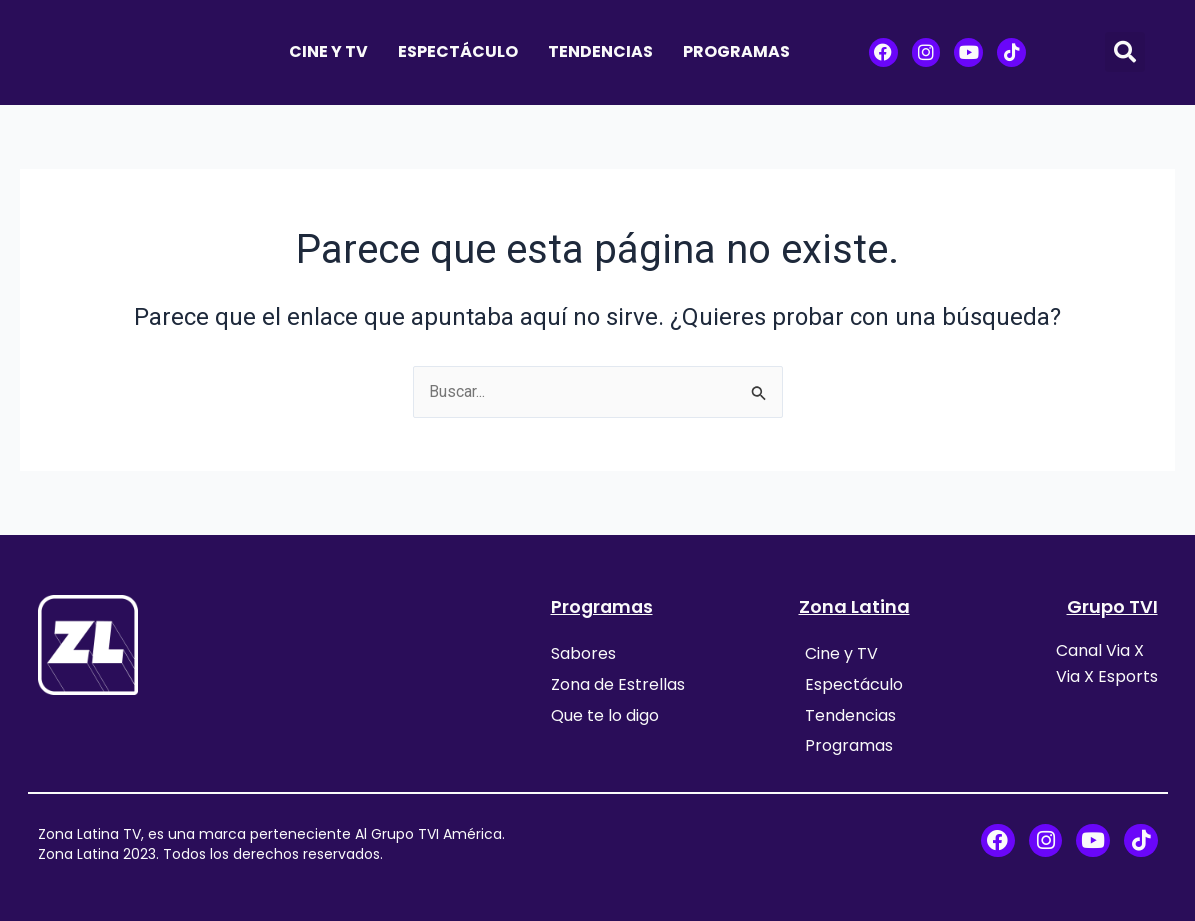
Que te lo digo (605, 713)
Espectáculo (458, 52)
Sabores (583, 653)
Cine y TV (328, 52)
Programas (736, 52)
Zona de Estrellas (618, 683)
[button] (1125, 52)
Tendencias (600, 52)
